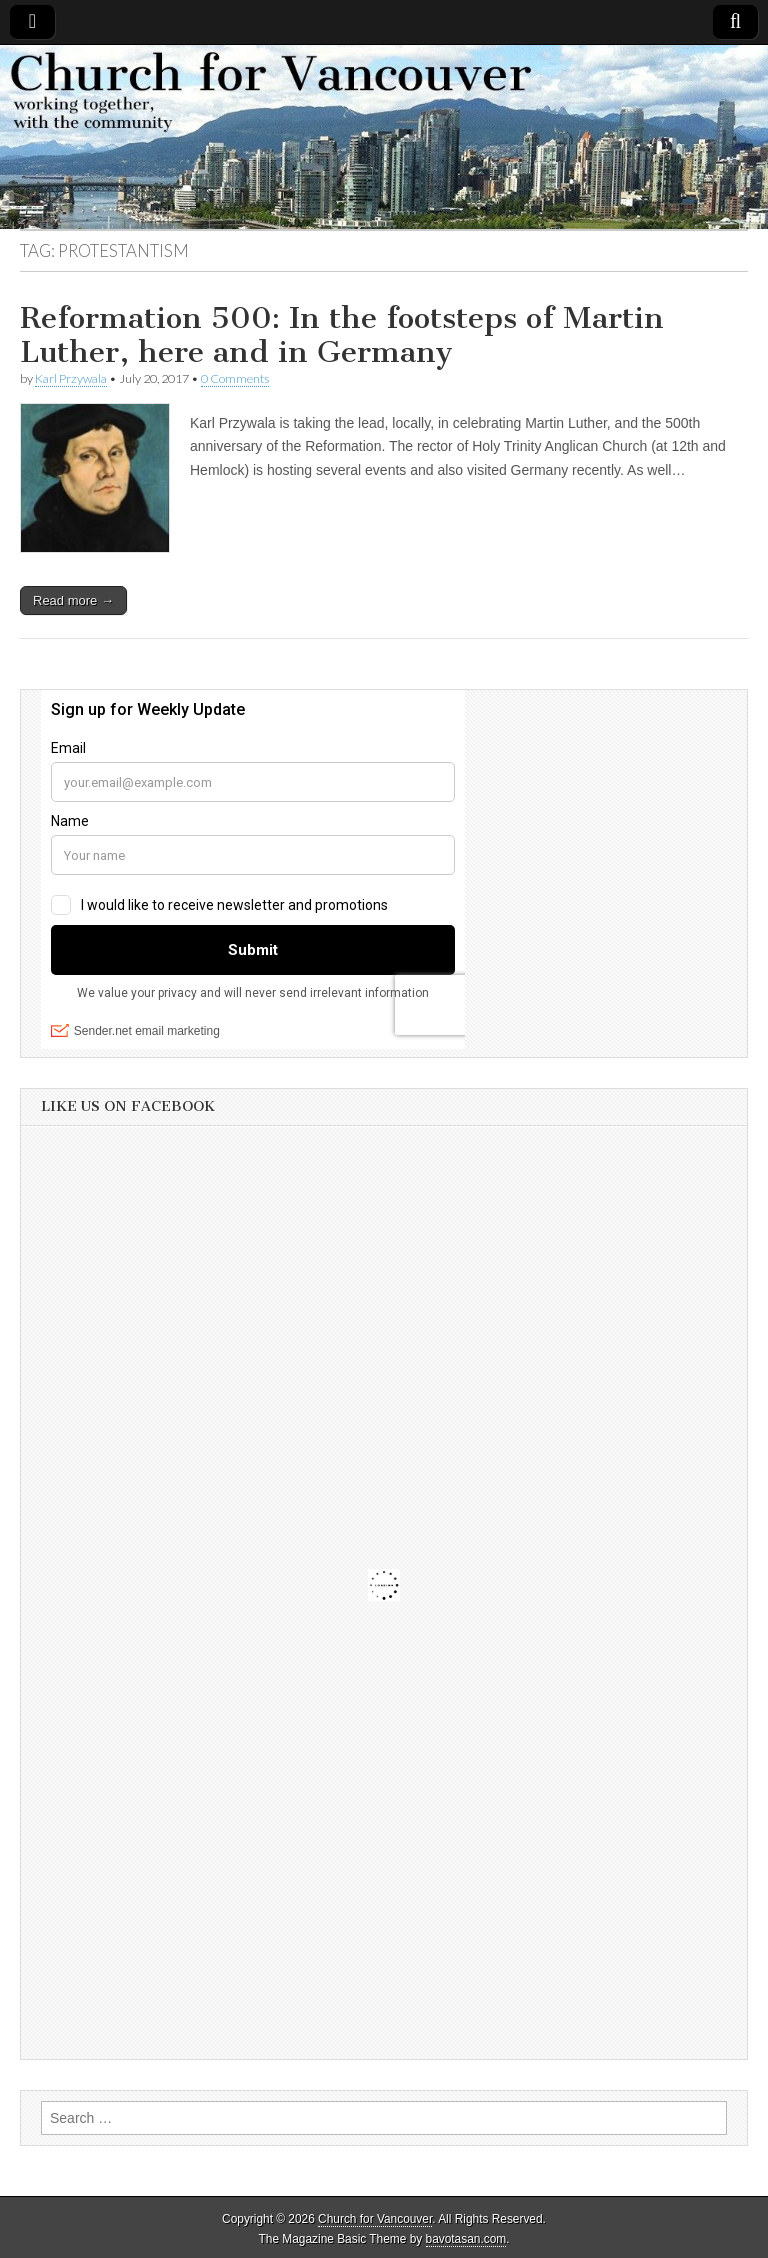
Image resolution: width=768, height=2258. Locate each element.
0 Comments (235, 378)
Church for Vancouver (375, 2219)
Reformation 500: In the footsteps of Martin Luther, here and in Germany (342, 335)
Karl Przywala (71, 378)
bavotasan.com (466, 2239)
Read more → (73, 600)
